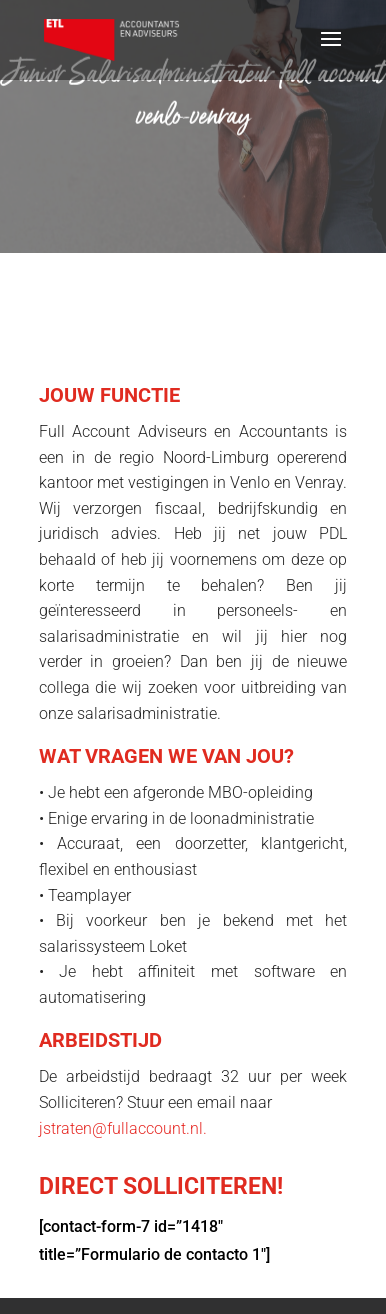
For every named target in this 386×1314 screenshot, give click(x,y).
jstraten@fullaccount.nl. (123, 1128)
